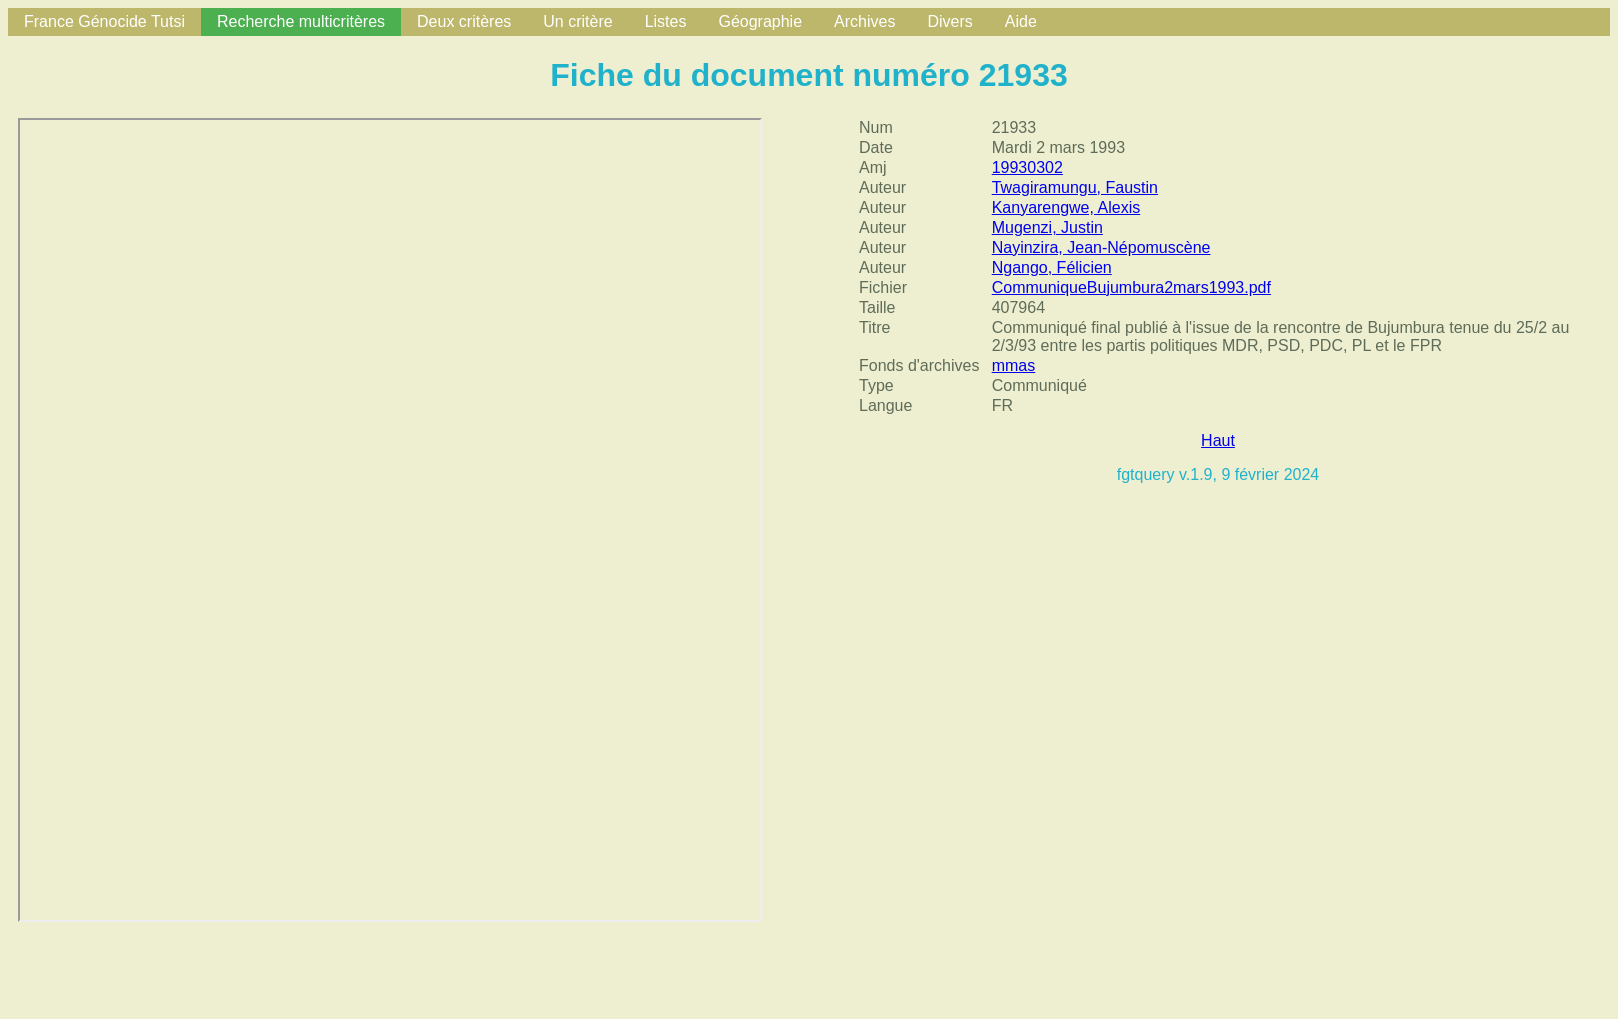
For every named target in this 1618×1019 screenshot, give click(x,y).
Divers (949, 21)
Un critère (577, 21)
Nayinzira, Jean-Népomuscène (1101, 247)
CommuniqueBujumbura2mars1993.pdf (1131, 287)
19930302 (1027, 167)
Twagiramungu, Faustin (1075, 187)
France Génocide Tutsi (104, 21)
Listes (666, 21)
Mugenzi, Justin (1047, 227)
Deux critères (464, 21)
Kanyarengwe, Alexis (1066, 207)
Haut (1218, 440)
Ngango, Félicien (1052, 267)
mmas (1014, 365)
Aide (1021, 21)
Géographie (760, 21)
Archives (864, 21)
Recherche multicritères (301, 21)
